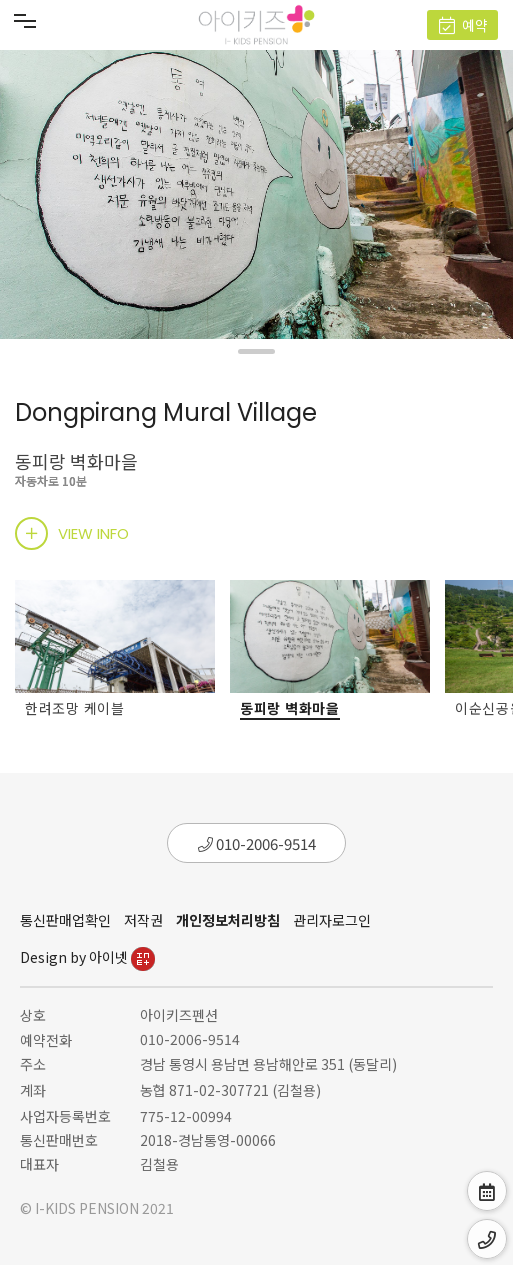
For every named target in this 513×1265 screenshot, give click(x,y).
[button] (256, 351)
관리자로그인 (332, 920)
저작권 (143, 920)
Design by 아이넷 (87, 957)
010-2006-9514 (257, 843)
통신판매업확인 (65, 920)
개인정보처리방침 (228, 920)
